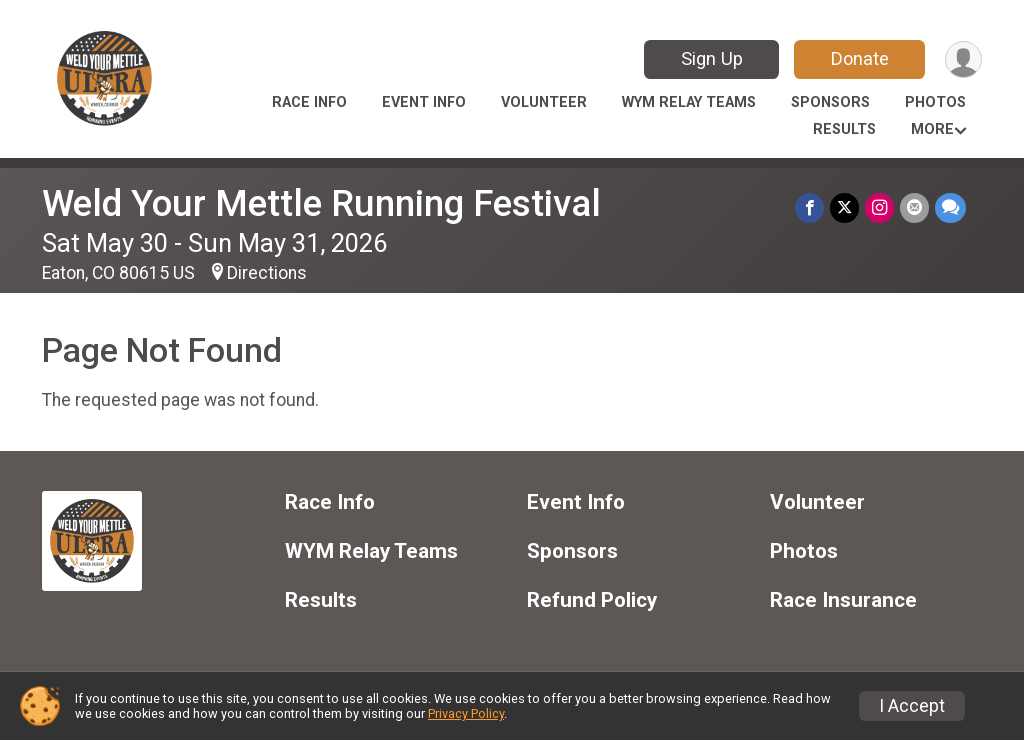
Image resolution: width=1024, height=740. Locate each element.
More (932, 129)
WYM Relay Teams (689, 102)
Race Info (309, 102)
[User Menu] (963, 59)
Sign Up (712, 58)
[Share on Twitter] (844, 207)
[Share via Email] (914, 207)
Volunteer (544, 102)
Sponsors (830, 102)
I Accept (912, 706)
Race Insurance (843, 600)
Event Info (424, 102)
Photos (935, 102)
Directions (267, 273)
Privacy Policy (466, 713)
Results (844, 129)
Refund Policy (592, 600)
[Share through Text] (950, 207)
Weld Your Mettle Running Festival (321, 203)
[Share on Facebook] (809, 207)
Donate (860, 58)
